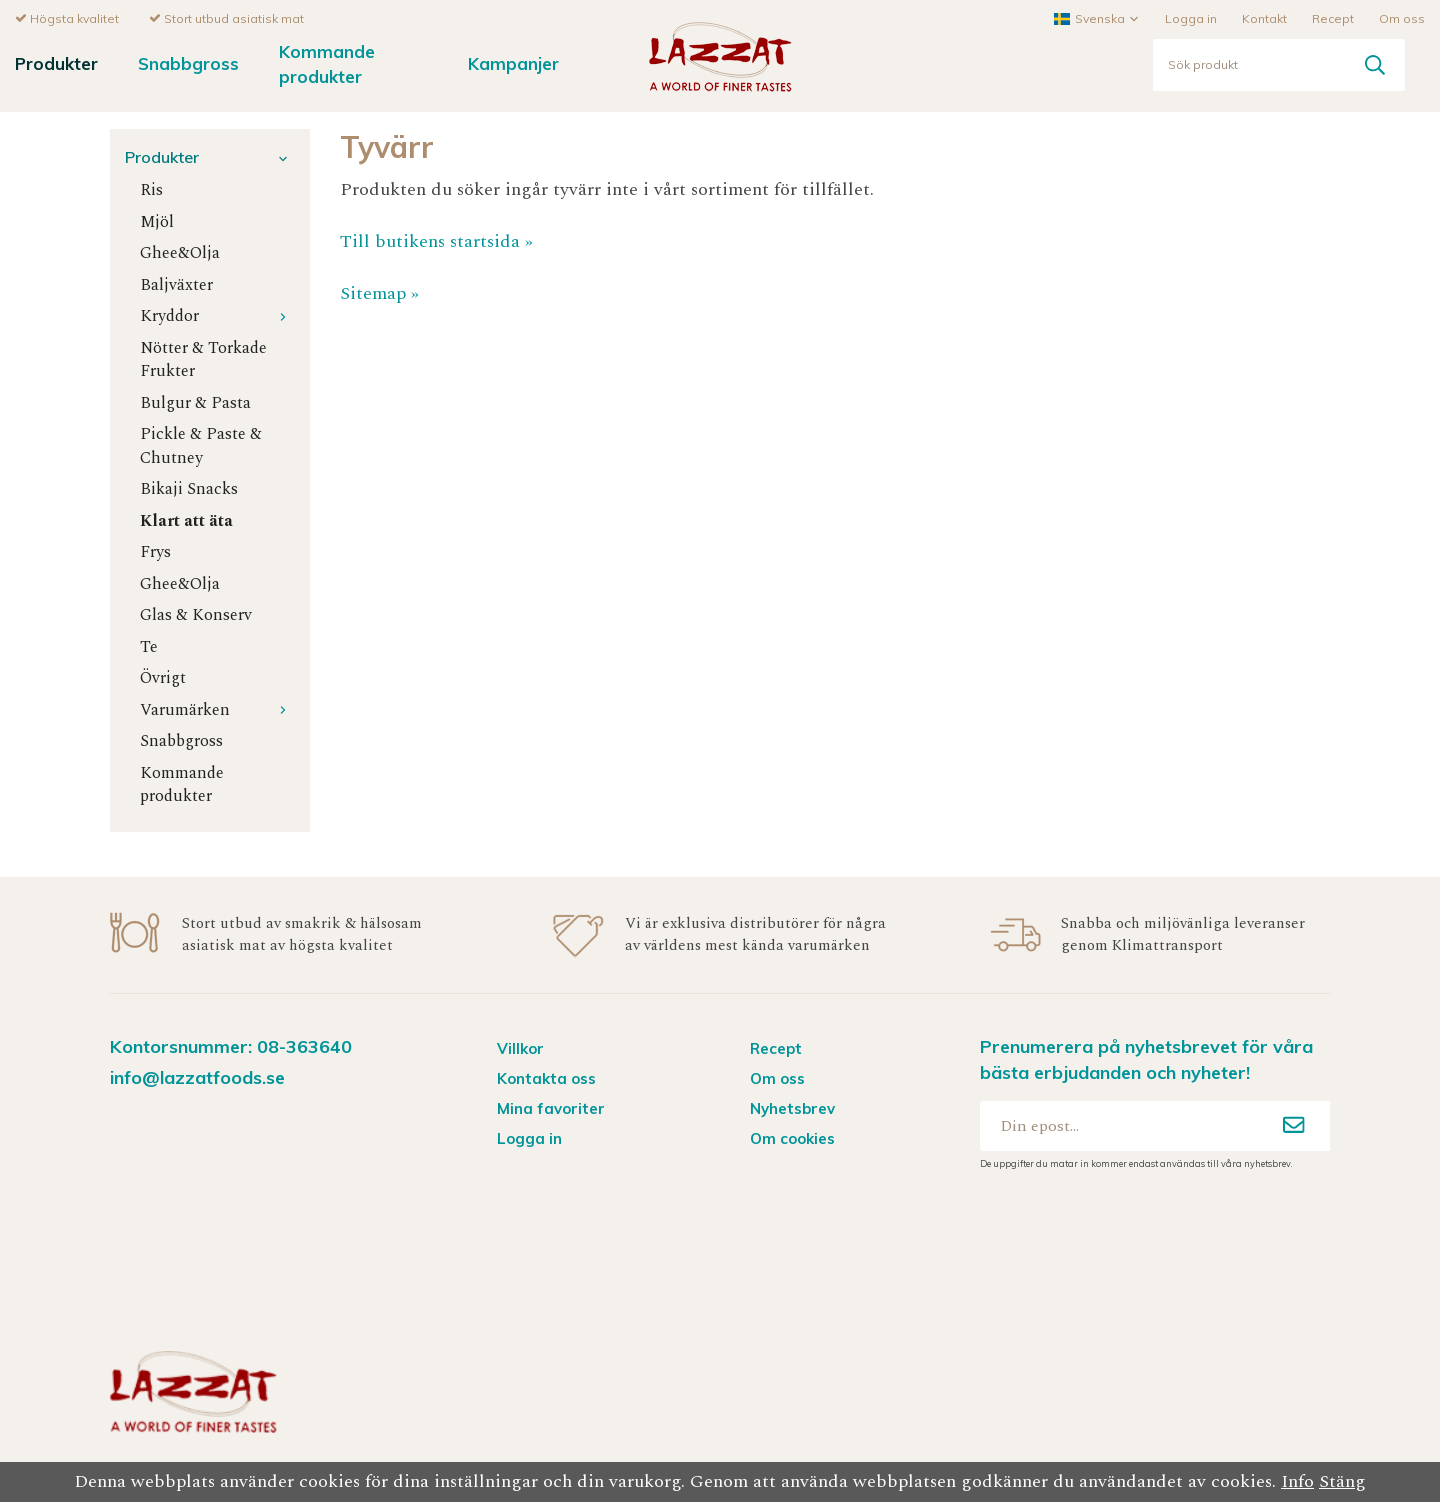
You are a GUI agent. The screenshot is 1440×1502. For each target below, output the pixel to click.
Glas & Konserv (196, 614)
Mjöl (157, 221)
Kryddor (217, 315)
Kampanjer (513, 62)
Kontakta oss (546, 1077)
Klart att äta (186, 520)
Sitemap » (379, 292)
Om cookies (792, 1137)
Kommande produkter (327, 63)
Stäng (1342, 1481)
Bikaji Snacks (189, 488)
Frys (155, 551)
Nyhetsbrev (792, 1107)
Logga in (1191, 17)
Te (149, 646)
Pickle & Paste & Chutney (201, 445)
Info (1297, 1481)
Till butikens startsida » (436, 240)
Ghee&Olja (180, 252)
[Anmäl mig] (1294, 1125)
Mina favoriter (551, 1107)
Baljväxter (176, 284)
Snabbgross (188, 62)
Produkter (56, 62)
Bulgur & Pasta (195, 402)
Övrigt (163, 677)
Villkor (520, 1047)
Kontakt (1264, 17)
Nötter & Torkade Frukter (203, 359)
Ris (151, 189)
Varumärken (217, 709)
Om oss (1402, 17)
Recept (1333, 17)
